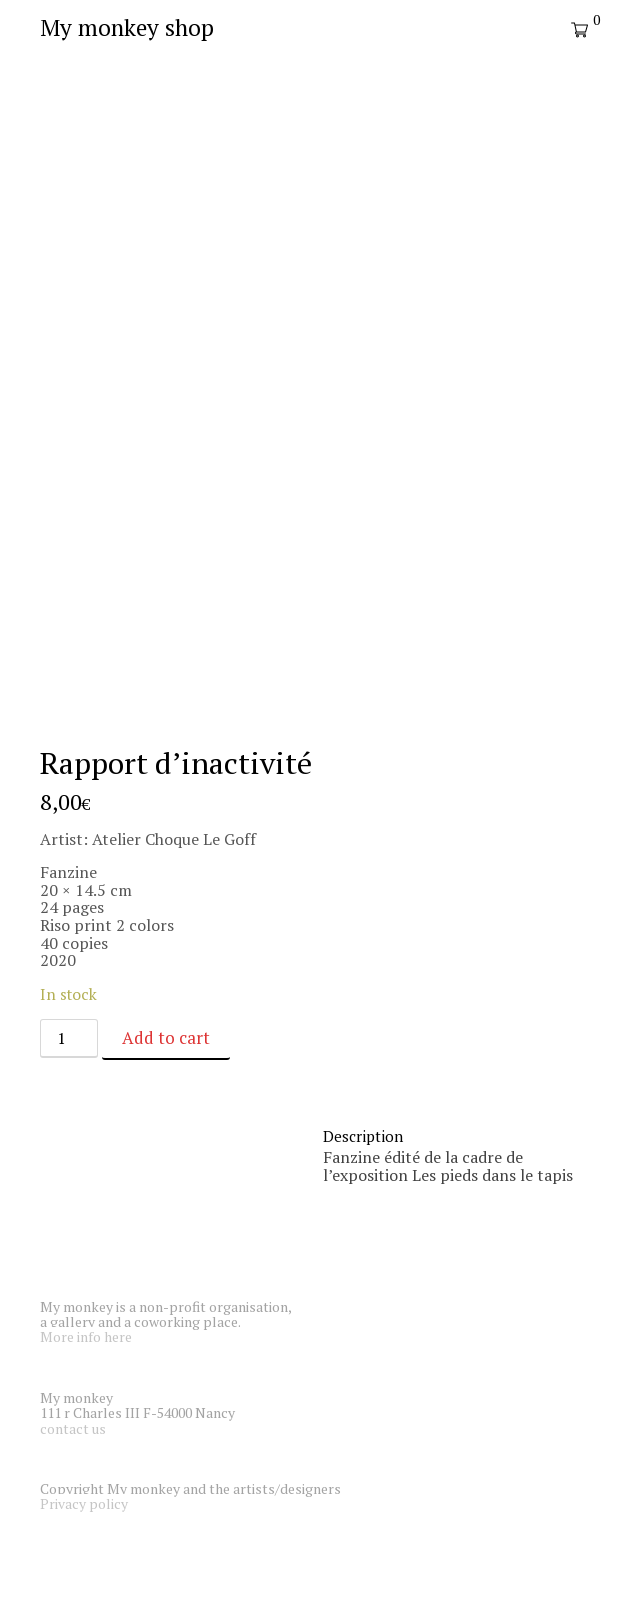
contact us (73, 1428)
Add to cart (166, 1037)
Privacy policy (84, 1503)
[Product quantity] (69, 1038)
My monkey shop (127, 27)
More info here (86, 1336)
